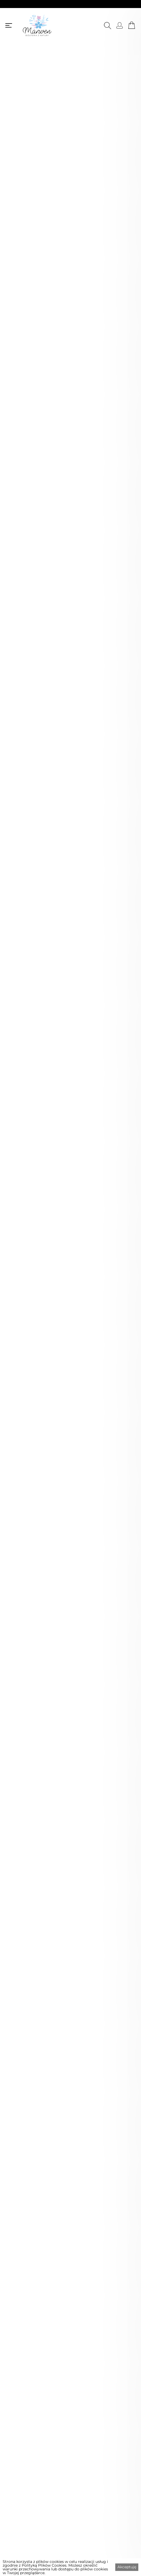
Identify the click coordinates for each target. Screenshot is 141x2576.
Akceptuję (126, 2567)
